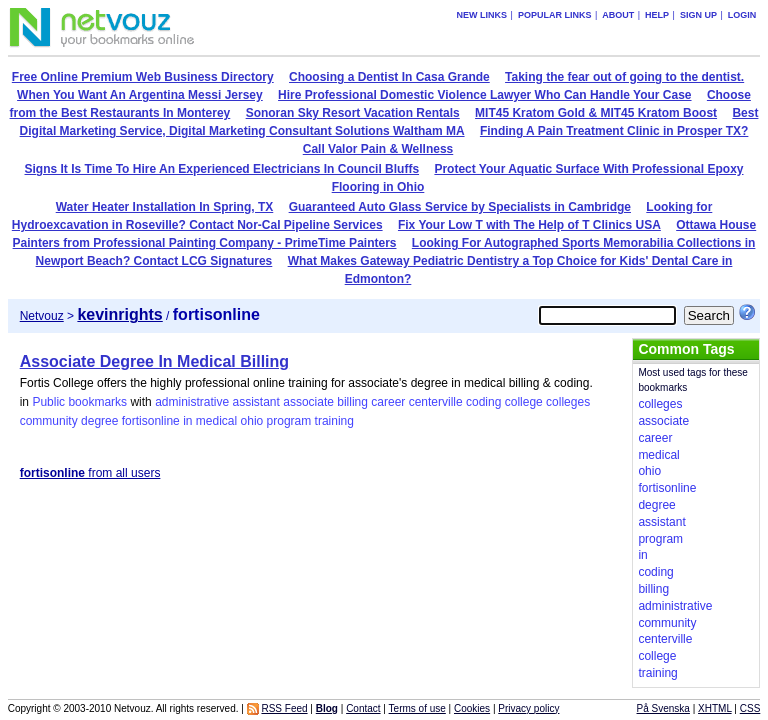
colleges (568, 402)
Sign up (698, 15)
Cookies (472, 708)
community (49, 421)
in (187, 421)
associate (308, 402)
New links (482, 15)
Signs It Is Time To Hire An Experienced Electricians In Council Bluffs (222, 169)
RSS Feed (284, 708)
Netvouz (42, 316)
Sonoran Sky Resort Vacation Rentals (353, 113)
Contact (363, 708)
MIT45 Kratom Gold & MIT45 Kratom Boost (596, 113)
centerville (436, 402)
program (289, 421)
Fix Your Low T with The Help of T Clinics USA (529, 225)
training (334, 421)
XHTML (715, 708)
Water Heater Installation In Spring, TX (165, 207)
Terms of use (417, 708)
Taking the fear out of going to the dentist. (624, 77)
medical (216, 421)
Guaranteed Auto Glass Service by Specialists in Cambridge (460, 207)
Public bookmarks (79, 402)
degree (99, 421)
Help (657, 15)
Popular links (555, 15)
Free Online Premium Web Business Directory (143, 77)
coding (483, 402)
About (618, 15)
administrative (192, 402)
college (524, 402)
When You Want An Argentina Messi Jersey (140, 95)
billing (352, 402)
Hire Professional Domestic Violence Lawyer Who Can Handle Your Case (484, 95)
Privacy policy (528, 708)
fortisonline (151, 421)
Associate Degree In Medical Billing (154, 361)
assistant (256, 402)
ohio (252, 421)
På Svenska (663, 708)
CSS (750, 708)
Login (742, 15)
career (388, 402)
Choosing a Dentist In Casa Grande (389, 77)
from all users (90, 473)
